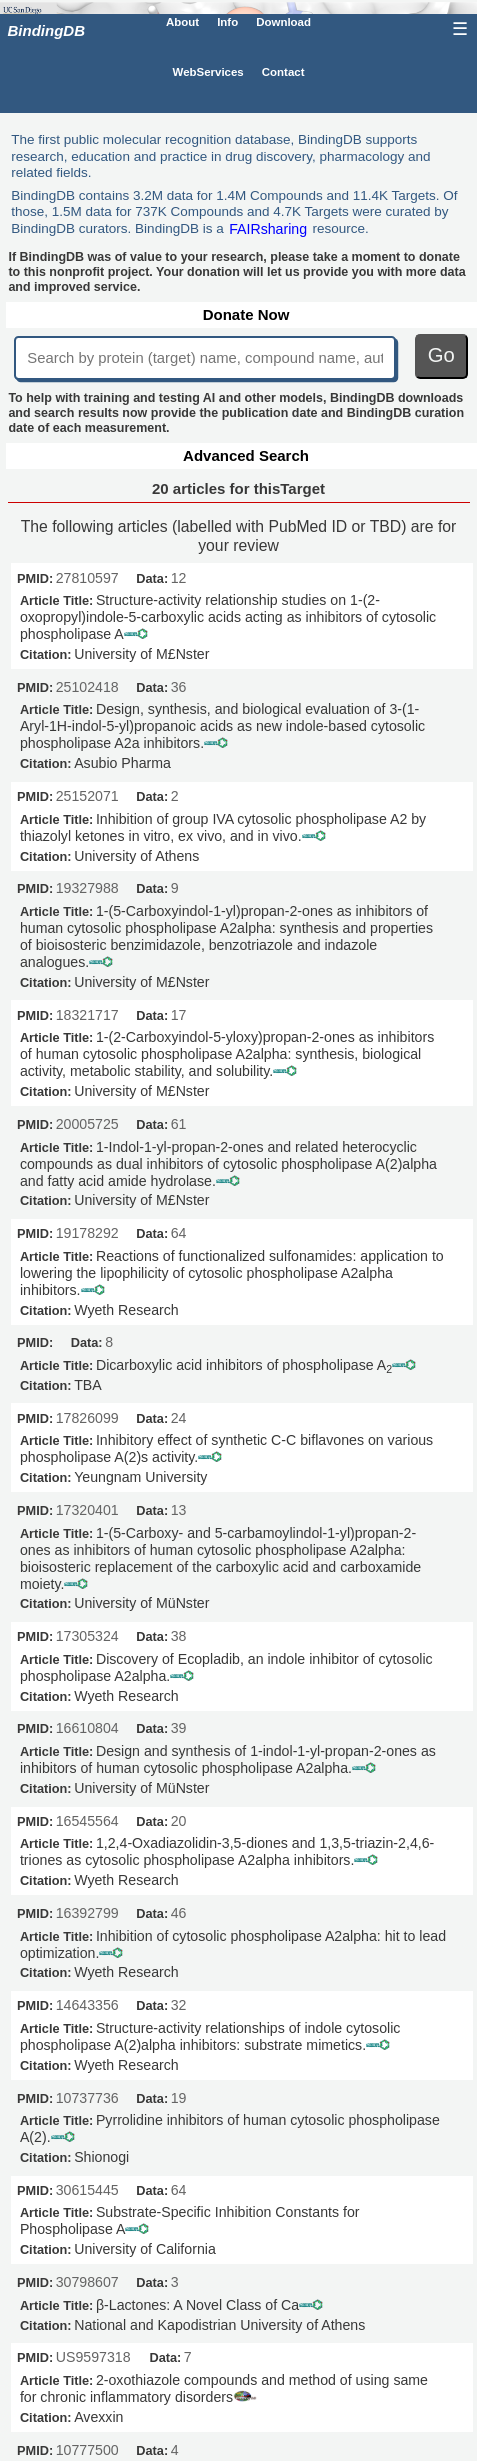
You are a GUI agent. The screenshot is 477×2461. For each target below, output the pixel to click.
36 (179, 687)
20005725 (87, 1124)
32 (179, 2005)
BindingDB (46, 30)
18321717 (87, 1015)
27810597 (87, 578)
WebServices (208, 71)
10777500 (87, 2450)
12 (179, 578)
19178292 (87, 1233)
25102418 (87, 687)
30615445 (87, 2190)
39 (179, 1728)
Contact (283, 71)
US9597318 (93, 2357)
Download (283, 22)
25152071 (87, 796)
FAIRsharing (268, 228)
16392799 (87, 1913)
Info (227, 22)
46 (179, 1913)
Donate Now (246, 314)
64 (179, 1233)
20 (179, 1821)
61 (179, 1124)
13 (179, 1510)
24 (179, 1418)
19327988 (87, 888)
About (182, 22)
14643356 (87, 2005)
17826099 (87, 1418)
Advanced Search (246, 455)
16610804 (87, 1728)
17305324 (87, 1636)
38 (179, 1636)
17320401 (87, 1510)
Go (441, 355)
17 (179, 1015)
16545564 (87, 1821)
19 (179, 2098)
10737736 (87, 2098)
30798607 (87, 2282)
